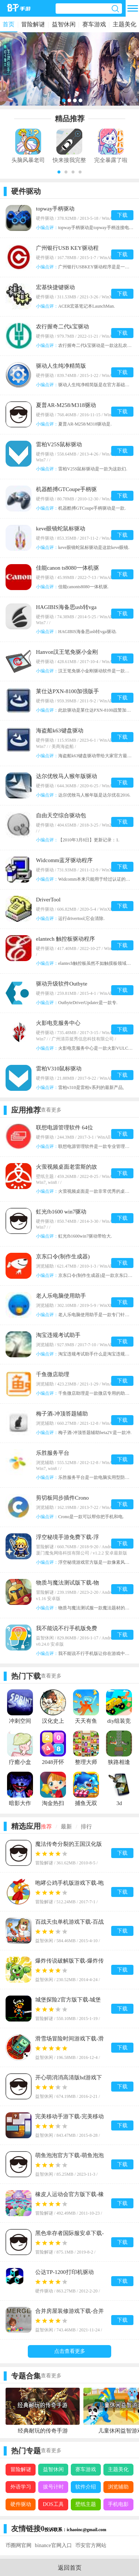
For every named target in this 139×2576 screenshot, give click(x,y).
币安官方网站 (90, 2545)
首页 (8, 24)
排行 (86, 1827)
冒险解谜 (33, 24)
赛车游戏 (94, 24)
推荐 (46, 1827)
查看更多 (51, 1110)
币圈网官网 (19, 2545)
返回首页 (70, 2568)
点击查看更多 (69, 2351)
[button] (58, 171)
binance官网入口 (53, 2545)
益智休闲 (64, 24)
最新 (66, 1827)
